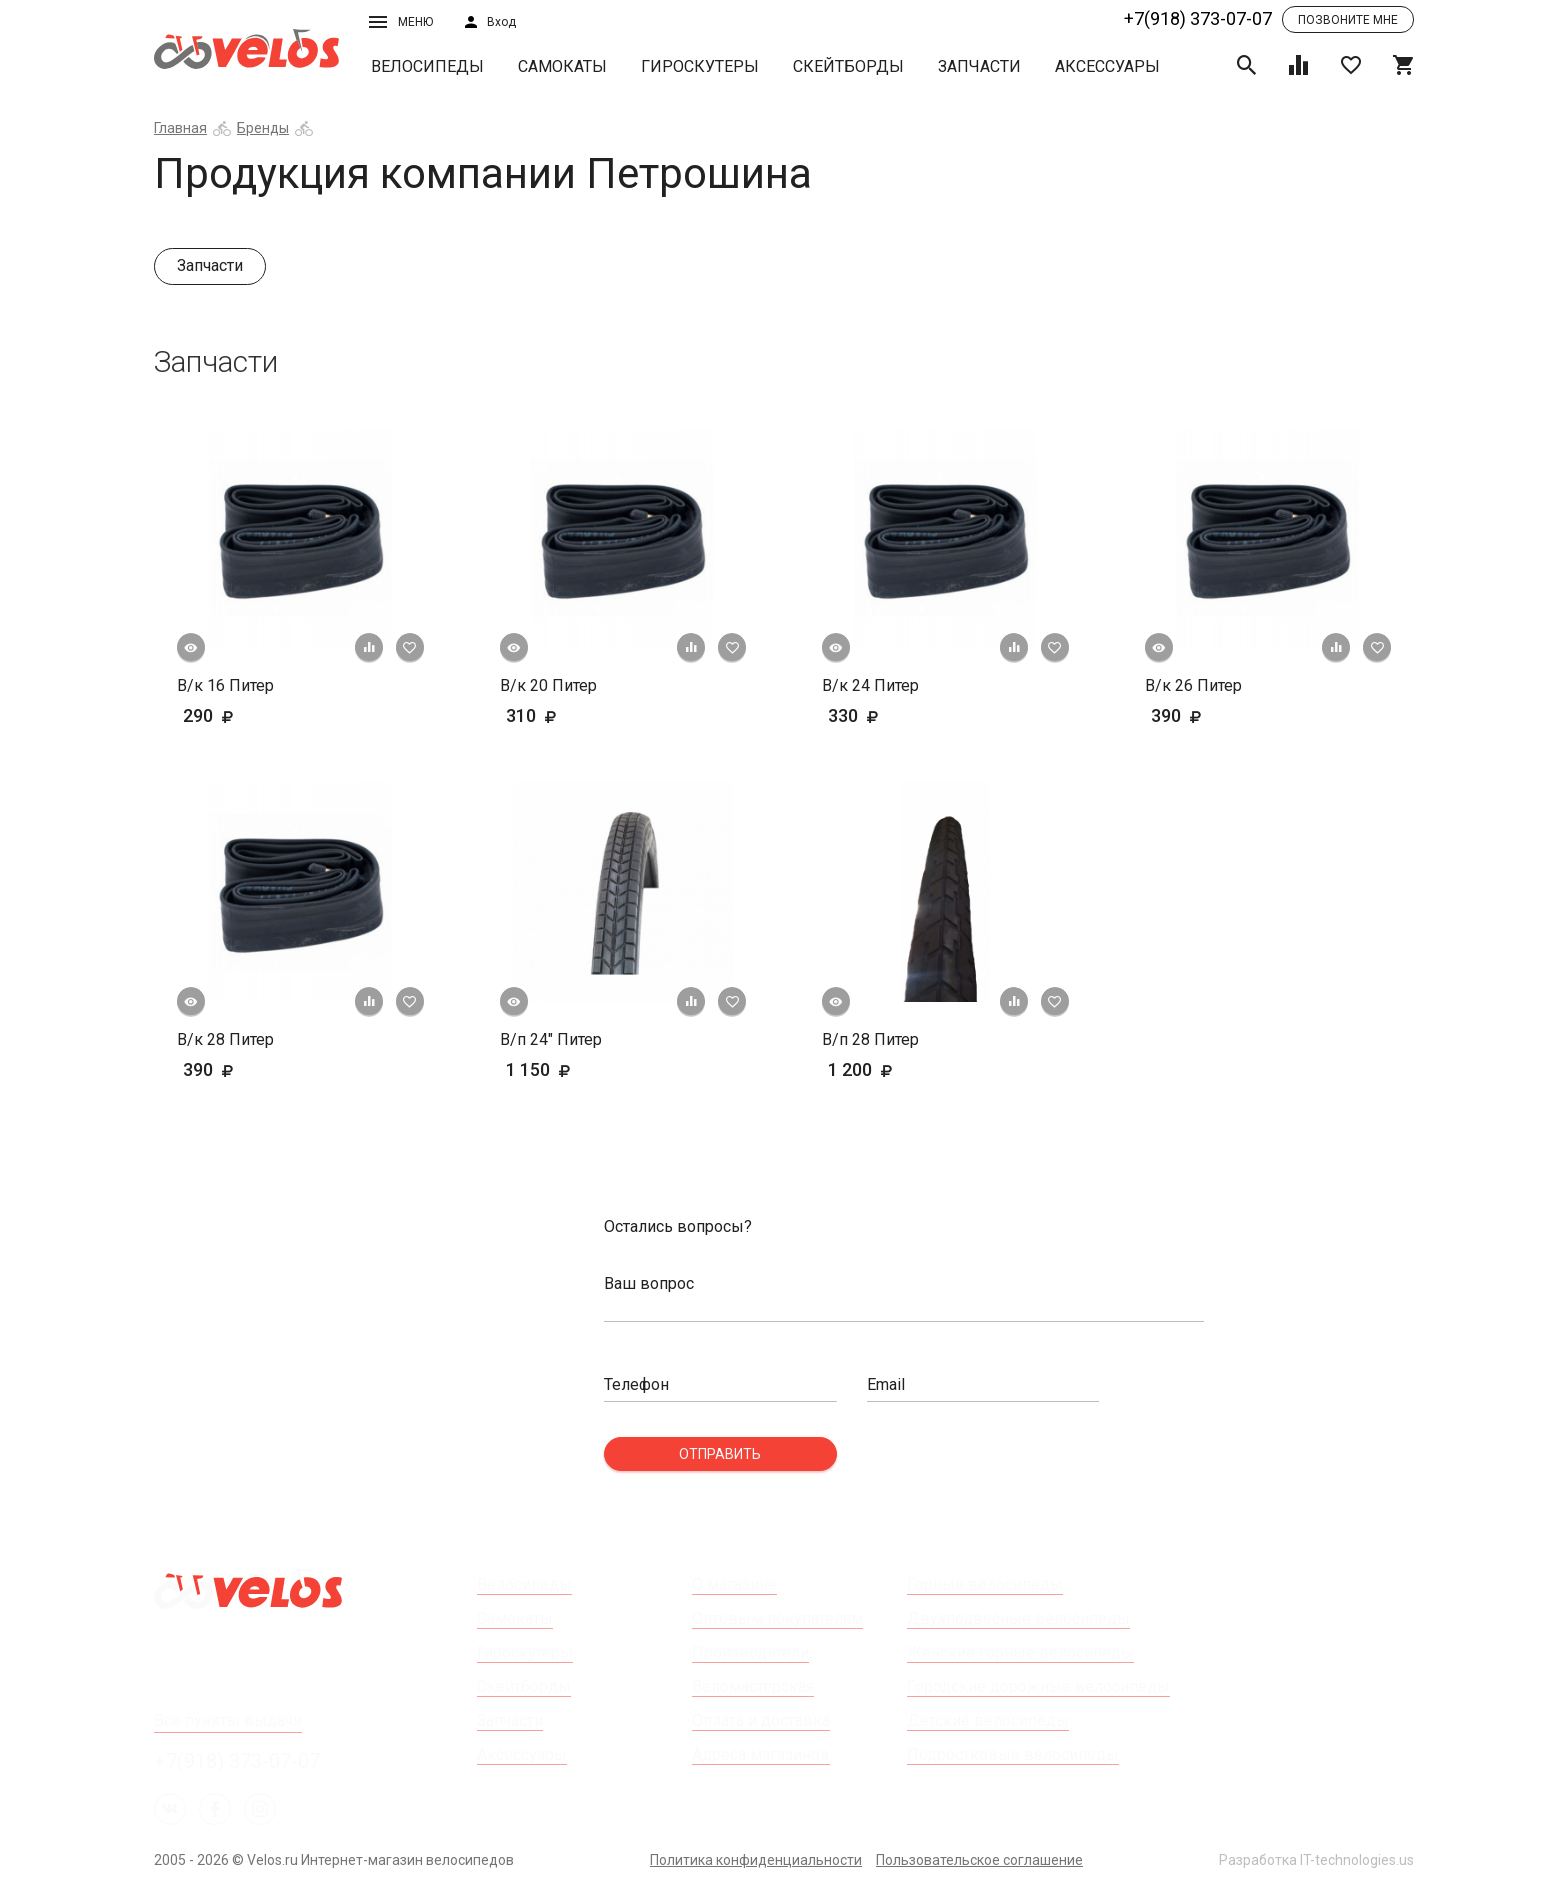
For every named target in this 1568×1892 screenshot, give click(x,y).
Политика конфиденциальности (756, 1860)
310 (562, 715)
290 (239, 715)
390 (1207, 715)
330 (884, 715)
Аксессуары (1107, 66)
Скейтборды (848, 66)
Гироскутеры (700, 66)
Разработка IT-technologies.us (1316, 1860)
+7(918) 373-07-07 (1198, 18)
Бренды (263, 128)
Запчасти (979, 66)
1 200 (891, 1069)
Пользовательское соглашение (979, 1860)
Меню (401, 22)
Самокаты (562, 66)
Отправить (720, 1454)
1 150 (569, 1069)
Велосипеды (427, 66)
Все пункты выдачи (228, 1720)
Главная (180, 128)
